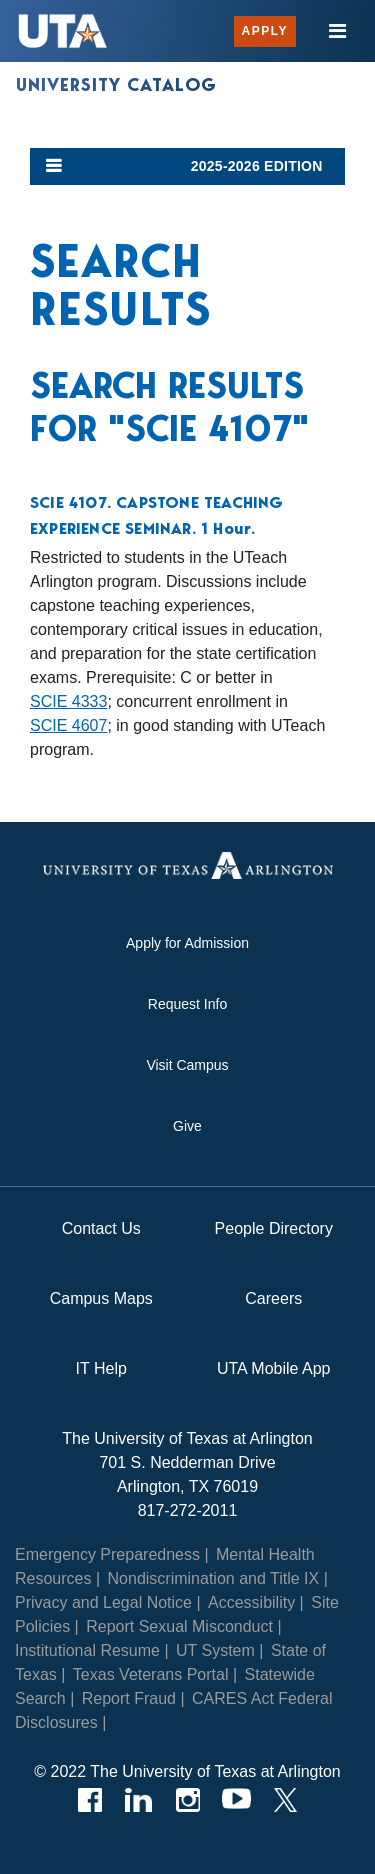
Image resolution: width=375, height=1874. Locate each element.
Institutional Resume (87, 1650)
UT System (215, 1650)
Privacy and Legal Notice (103, 1602)
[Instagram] (187, 1800)
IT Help (101, 1368)
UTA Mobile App (274, 1368)
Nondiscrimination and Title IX (214, 1578)
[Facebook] (89, 1800)
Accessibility (251, 1602)
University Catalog (116, 85)
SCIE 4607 (68, 725)
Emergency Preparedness (107, 1554)
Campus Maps (101, 1298)
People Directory (274, 1228)
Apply (265, 31)
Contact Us (101, 1228)
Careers (273, 1298)
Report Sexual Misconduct (179, 1626)
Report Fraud (129, 1698)
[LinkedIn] (138, 1800)
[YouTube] (236, 1800)
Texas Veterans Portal (151, 1674)
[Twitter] (285, 1800)
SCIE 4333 (68, 701)
